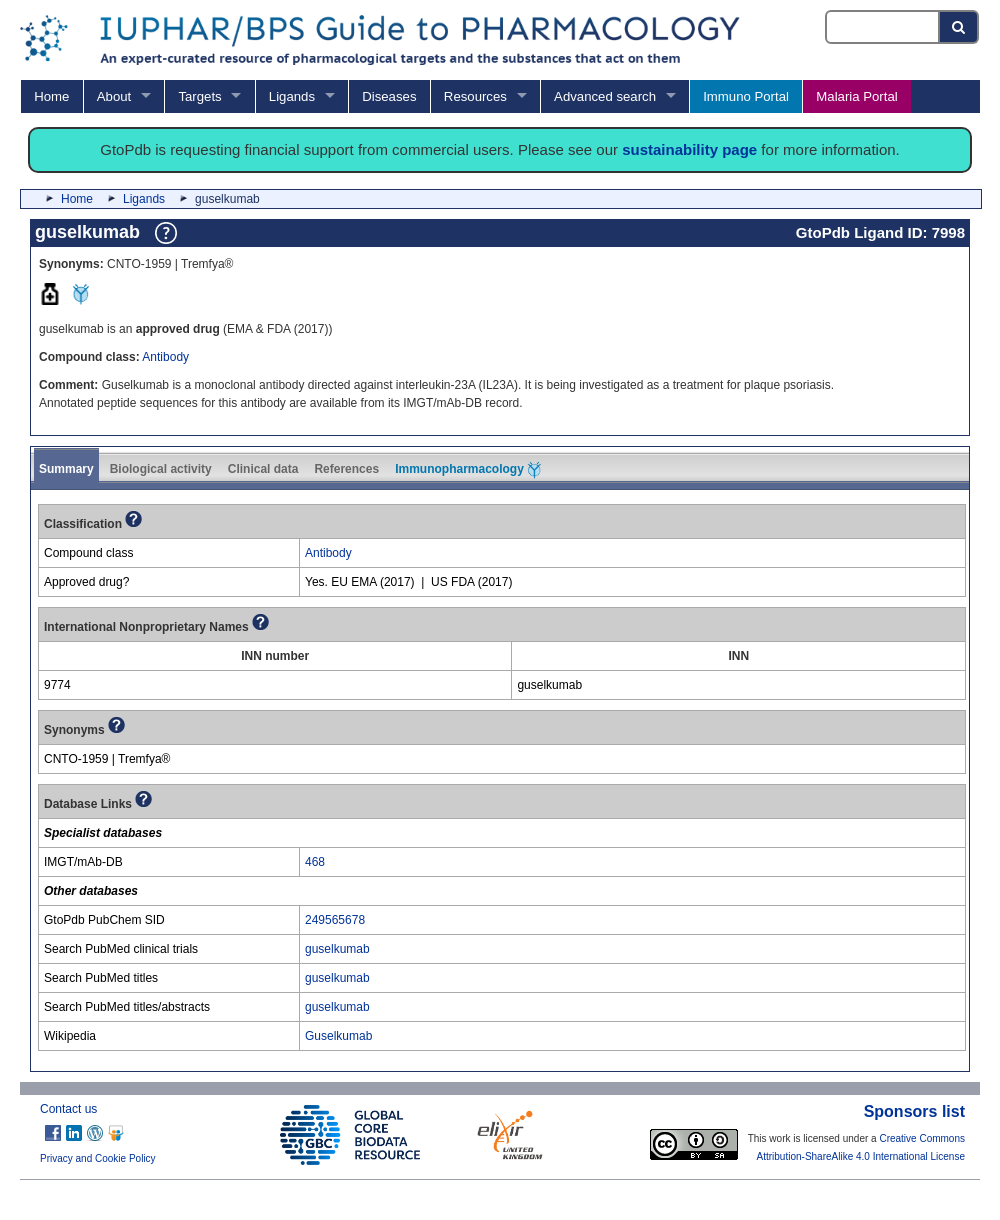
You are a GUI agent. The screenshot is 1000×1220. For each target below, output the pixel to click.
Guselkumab (338, 1036)
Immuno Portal (746, 96)
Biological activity (161, 469)
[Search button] (959, 27)
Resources (475, 96)
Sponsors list (914, 1111)
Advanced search (605, 96)
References (346, 469)
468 (315, 862)
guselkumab (337, 949)
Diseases (389, 96)
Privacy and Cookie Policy (98, 1158)
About (114, 96)
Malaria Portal (856, 96)
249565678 (335, 920)
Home (51, 96)
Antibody (165, 357)
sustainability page (689, 149)
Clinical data (263, 469)
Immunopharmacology (468, 470)
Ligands (292, 96)
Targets (199, 96)
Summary (66, 469)
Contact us (68, 1109)
